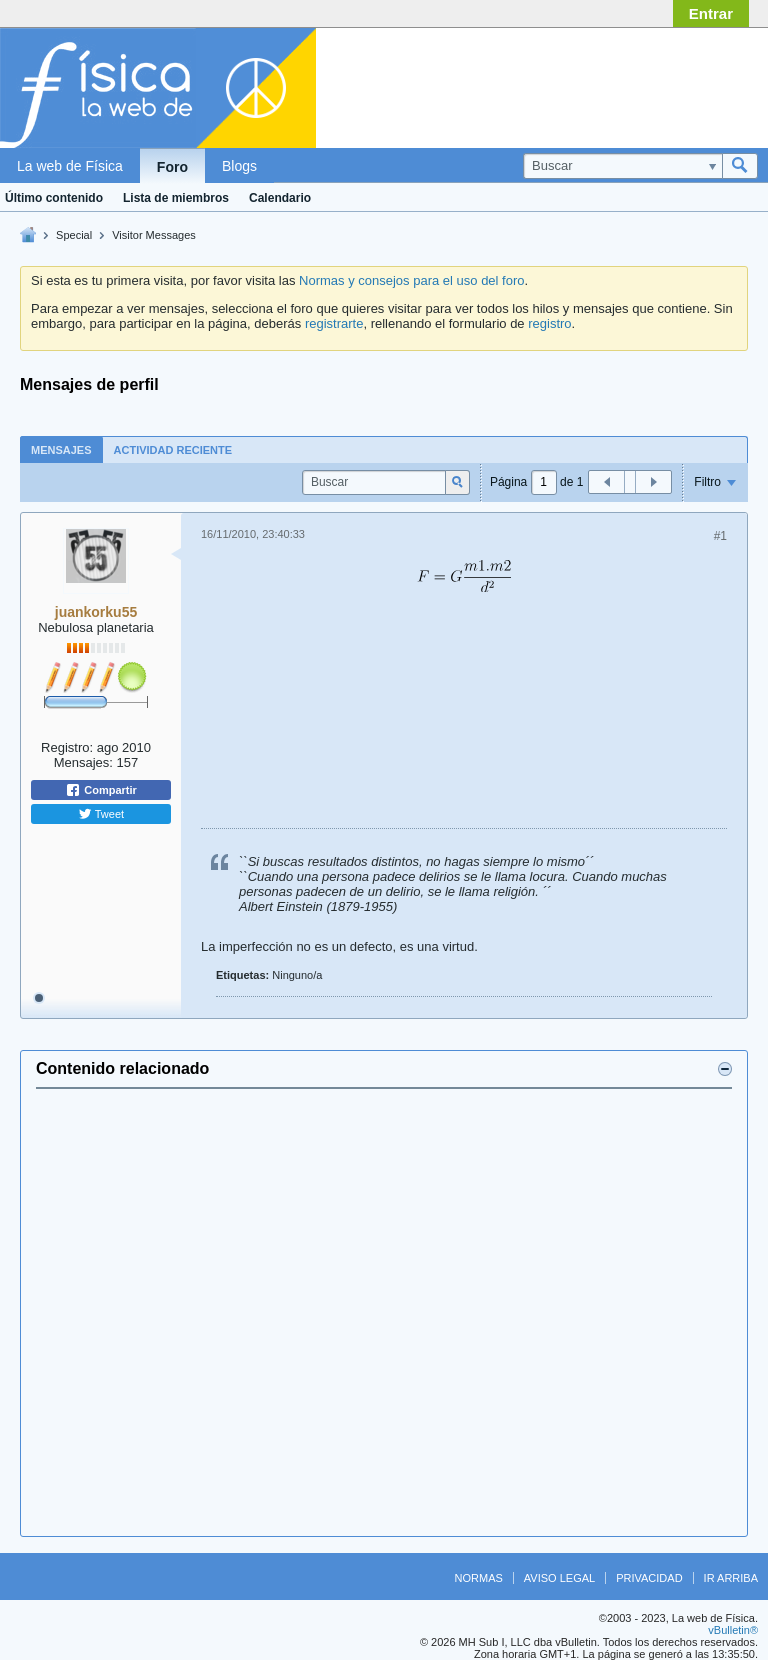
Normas (479, 1578)
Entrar (711, 13)
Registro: (67, 747)
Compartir (101, 790)
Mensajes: (83, 762)
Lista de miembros (176, 198)
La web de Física (70, 166)
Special (74, 235)
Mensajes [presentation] (61, 450)
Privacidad (649, 1578)
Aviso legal (559, 1578)
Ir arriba (731, 1578)
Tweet (101, 814)
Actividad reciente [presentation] (173, 450)
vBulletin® (733, 1630)
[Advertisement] (598, 83)
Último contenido (54, 198)
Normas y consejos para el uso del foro (411, 280)
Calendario (280, 198)
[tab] (61, 449)
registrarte (334, 323)
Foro (172, 167)
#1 (720, 536)
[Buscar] (622, 166)
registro (549, 323)
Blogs (239, 166)
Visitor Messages (154, 235)
